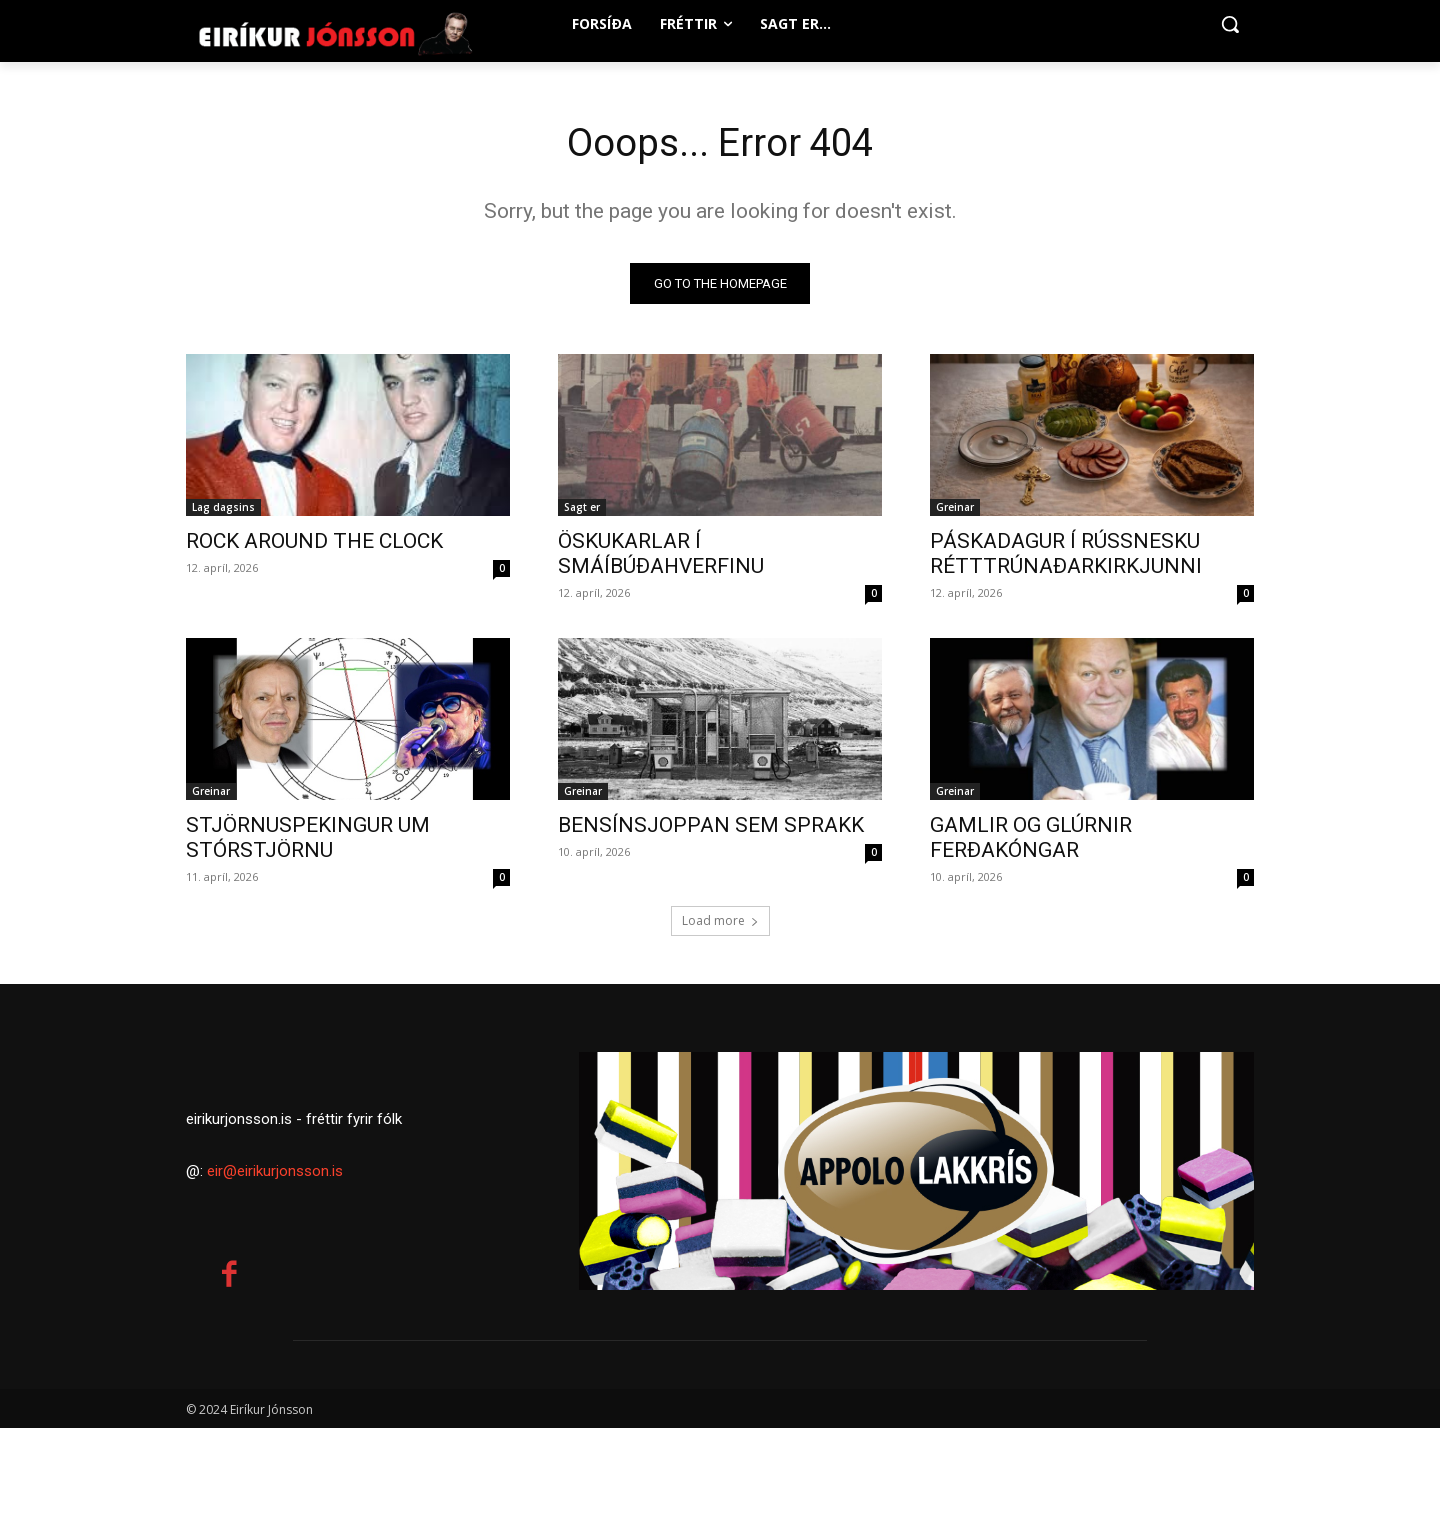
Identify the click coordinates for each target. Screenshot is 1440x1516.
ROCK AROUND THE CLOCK (314, 543)
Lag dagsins (223, 509)
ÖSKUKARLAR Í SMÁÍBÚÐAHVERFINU (661, 555)
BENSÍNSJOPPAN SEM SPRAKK (711, 827)
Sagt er (582, 509)
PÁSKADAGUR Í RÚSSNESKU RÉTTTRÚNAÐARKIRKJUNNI (1066, 555)
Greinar (955, 509)
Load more (720, 922)
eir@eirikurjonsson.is (275, 1274)
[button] (1230, 24)
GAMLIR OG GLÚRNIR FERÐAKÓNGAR (1031, 839)
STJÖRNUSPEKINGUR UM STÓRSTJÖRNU (308, 839)
